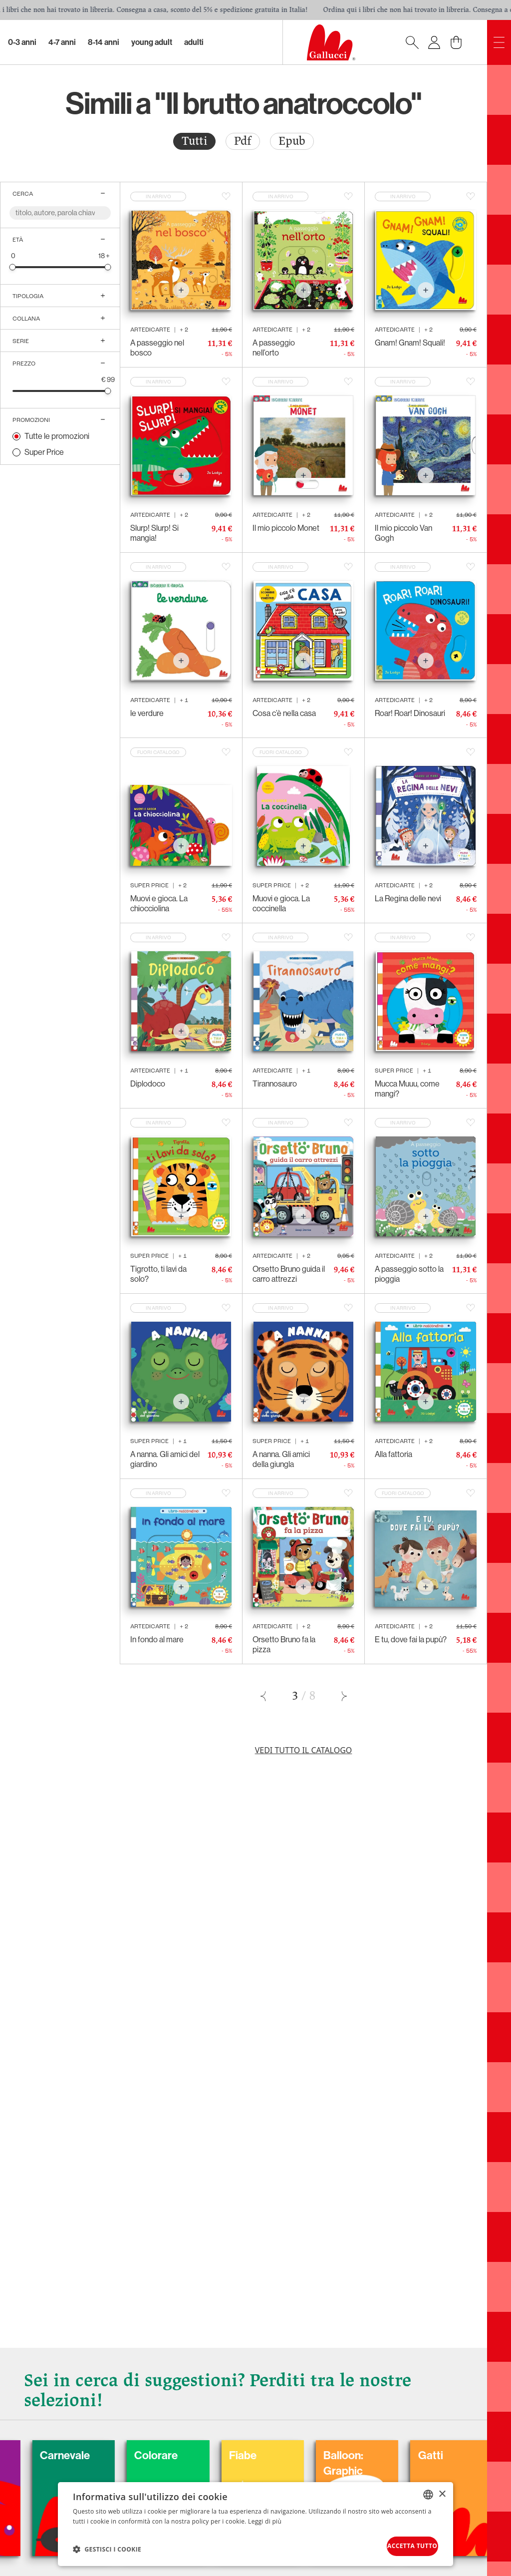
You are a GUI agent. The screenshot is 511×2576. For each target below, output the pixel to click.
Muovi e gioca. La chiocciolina (159, 903)
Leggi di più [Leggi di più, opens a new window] (264, 2517)
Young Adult (151, 42)
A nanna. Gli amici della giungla (281, 1459)
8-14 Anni (103, 42)
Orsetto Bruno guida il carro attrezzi (289, 1274)
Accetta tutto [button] (398, 2544)
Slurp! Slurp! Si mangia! (154, 533)
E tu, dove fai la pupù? (411, 1639)
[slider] (12, 267)
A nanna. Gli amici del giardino (165, 1459)
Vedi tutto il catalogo (303, 1750)
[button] (107, 2547)
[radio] (194, 141)
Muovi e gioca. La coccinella (281, 903)
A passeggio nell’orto (274, 348)
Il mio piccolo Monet (286, 528)
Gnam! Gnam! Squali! (410, 343)
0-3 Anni (22, 42)
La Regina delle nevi (408, 898)
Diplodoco (147, 1084)
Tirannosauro (275, 1084)
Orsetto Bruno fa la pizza (284, 1644)
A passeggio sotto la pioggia (409, 1274)
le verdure (147, 713)
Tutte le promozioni (56, 436)
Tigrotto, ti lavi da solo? (158, 1274)
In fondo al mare (157, 1639)
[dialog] (255, 2522)
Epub (291, 141)
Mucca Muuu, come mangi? (407, 1089)
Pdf (243, 141)
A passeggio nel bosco (157, 348)
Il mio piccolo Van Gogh (403, 533)
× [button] (442, 2489)
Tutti (194, 141)
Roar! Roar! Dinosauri (410, 713)
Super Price (44, 452)
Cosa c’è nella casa (284, 713)
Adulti (194, 42)
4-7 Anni (62, 42)
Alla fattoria (393, 1454)
